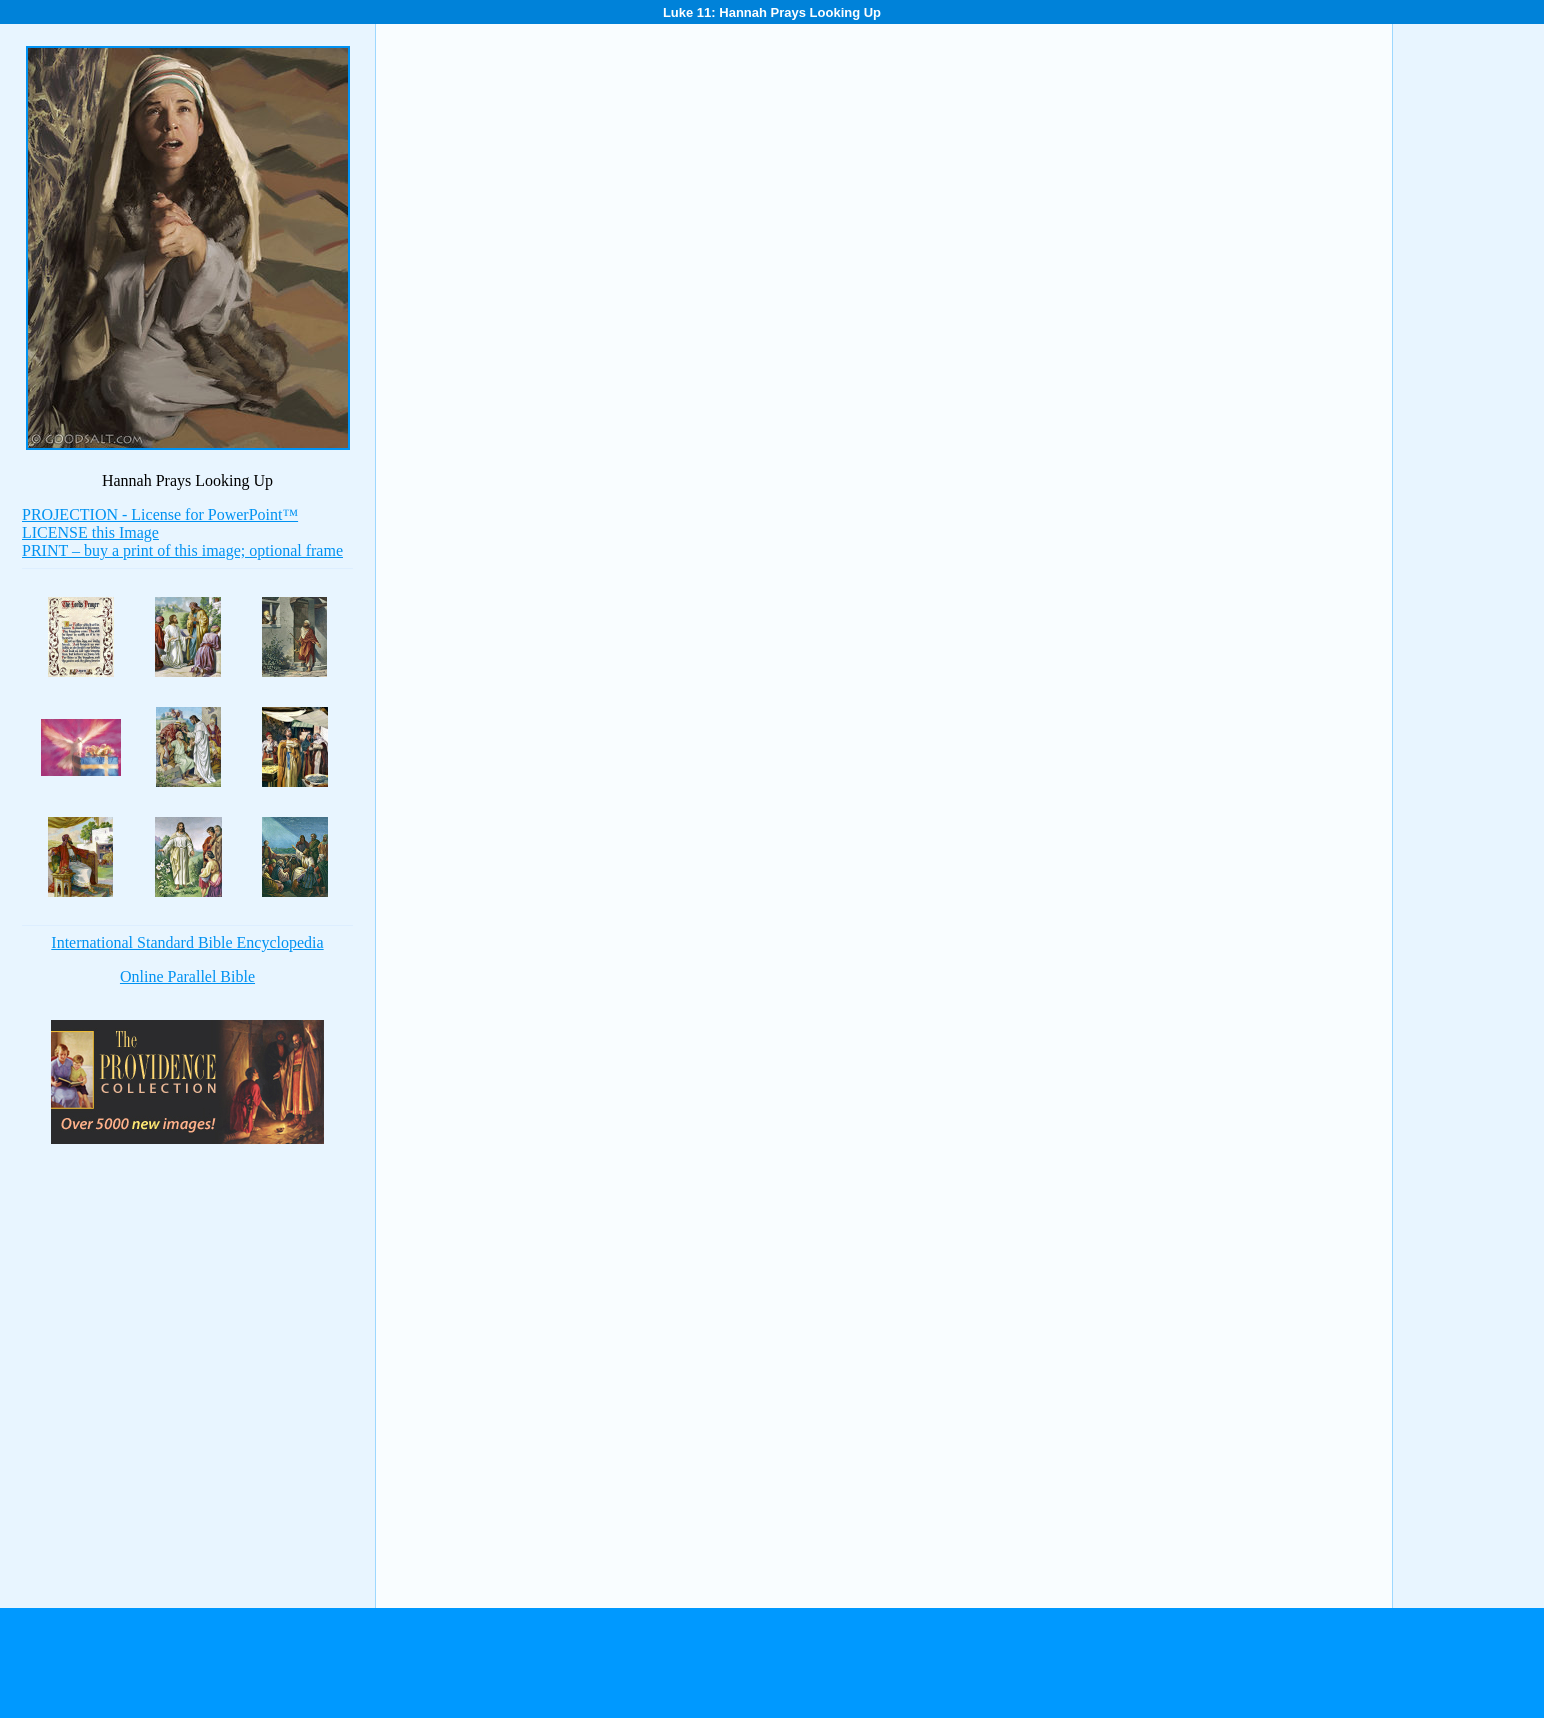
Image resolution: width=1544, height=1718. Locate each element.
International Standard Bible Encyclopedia (187, 942)
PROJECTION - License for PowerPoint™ (160, 514)
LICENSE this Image (90, 532)
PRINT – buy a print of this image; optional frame (182, 550)
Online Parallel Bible (187, 976)
